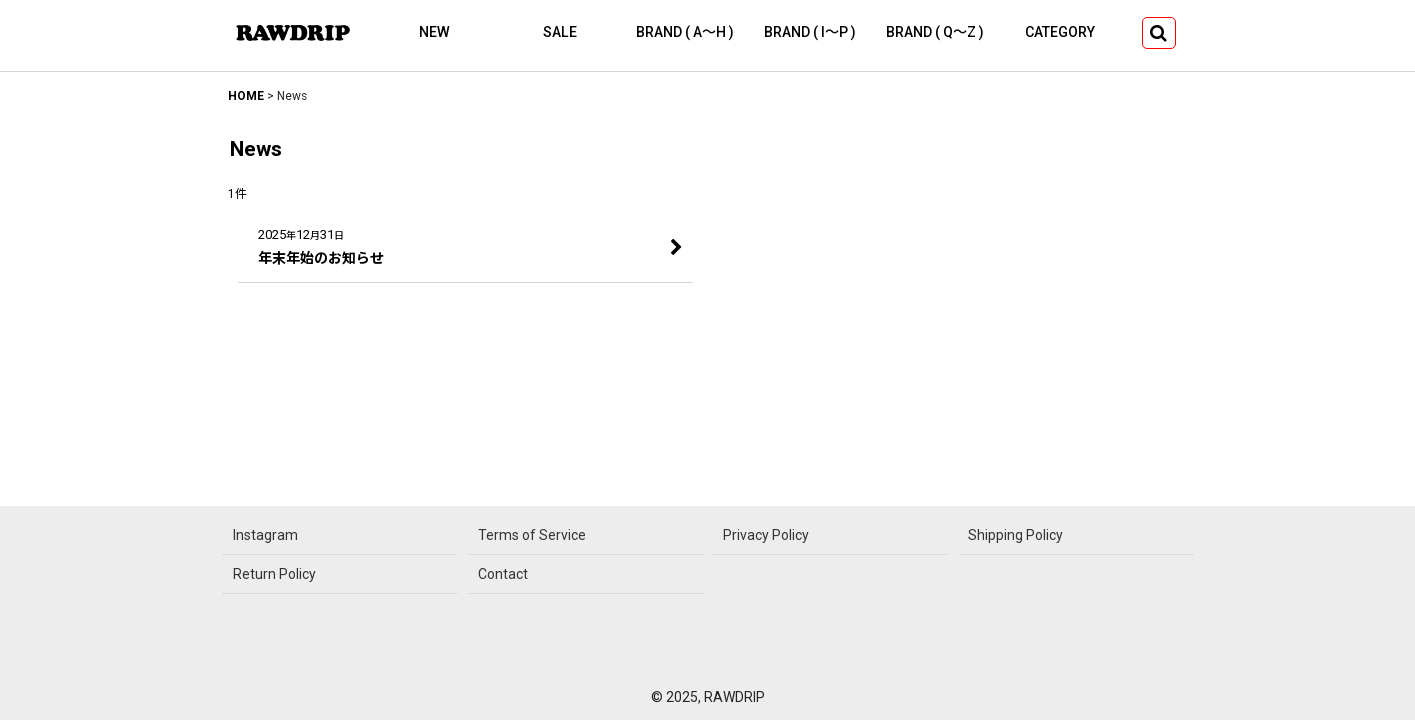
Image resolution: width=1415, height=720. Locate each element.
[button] (1159, 33)
